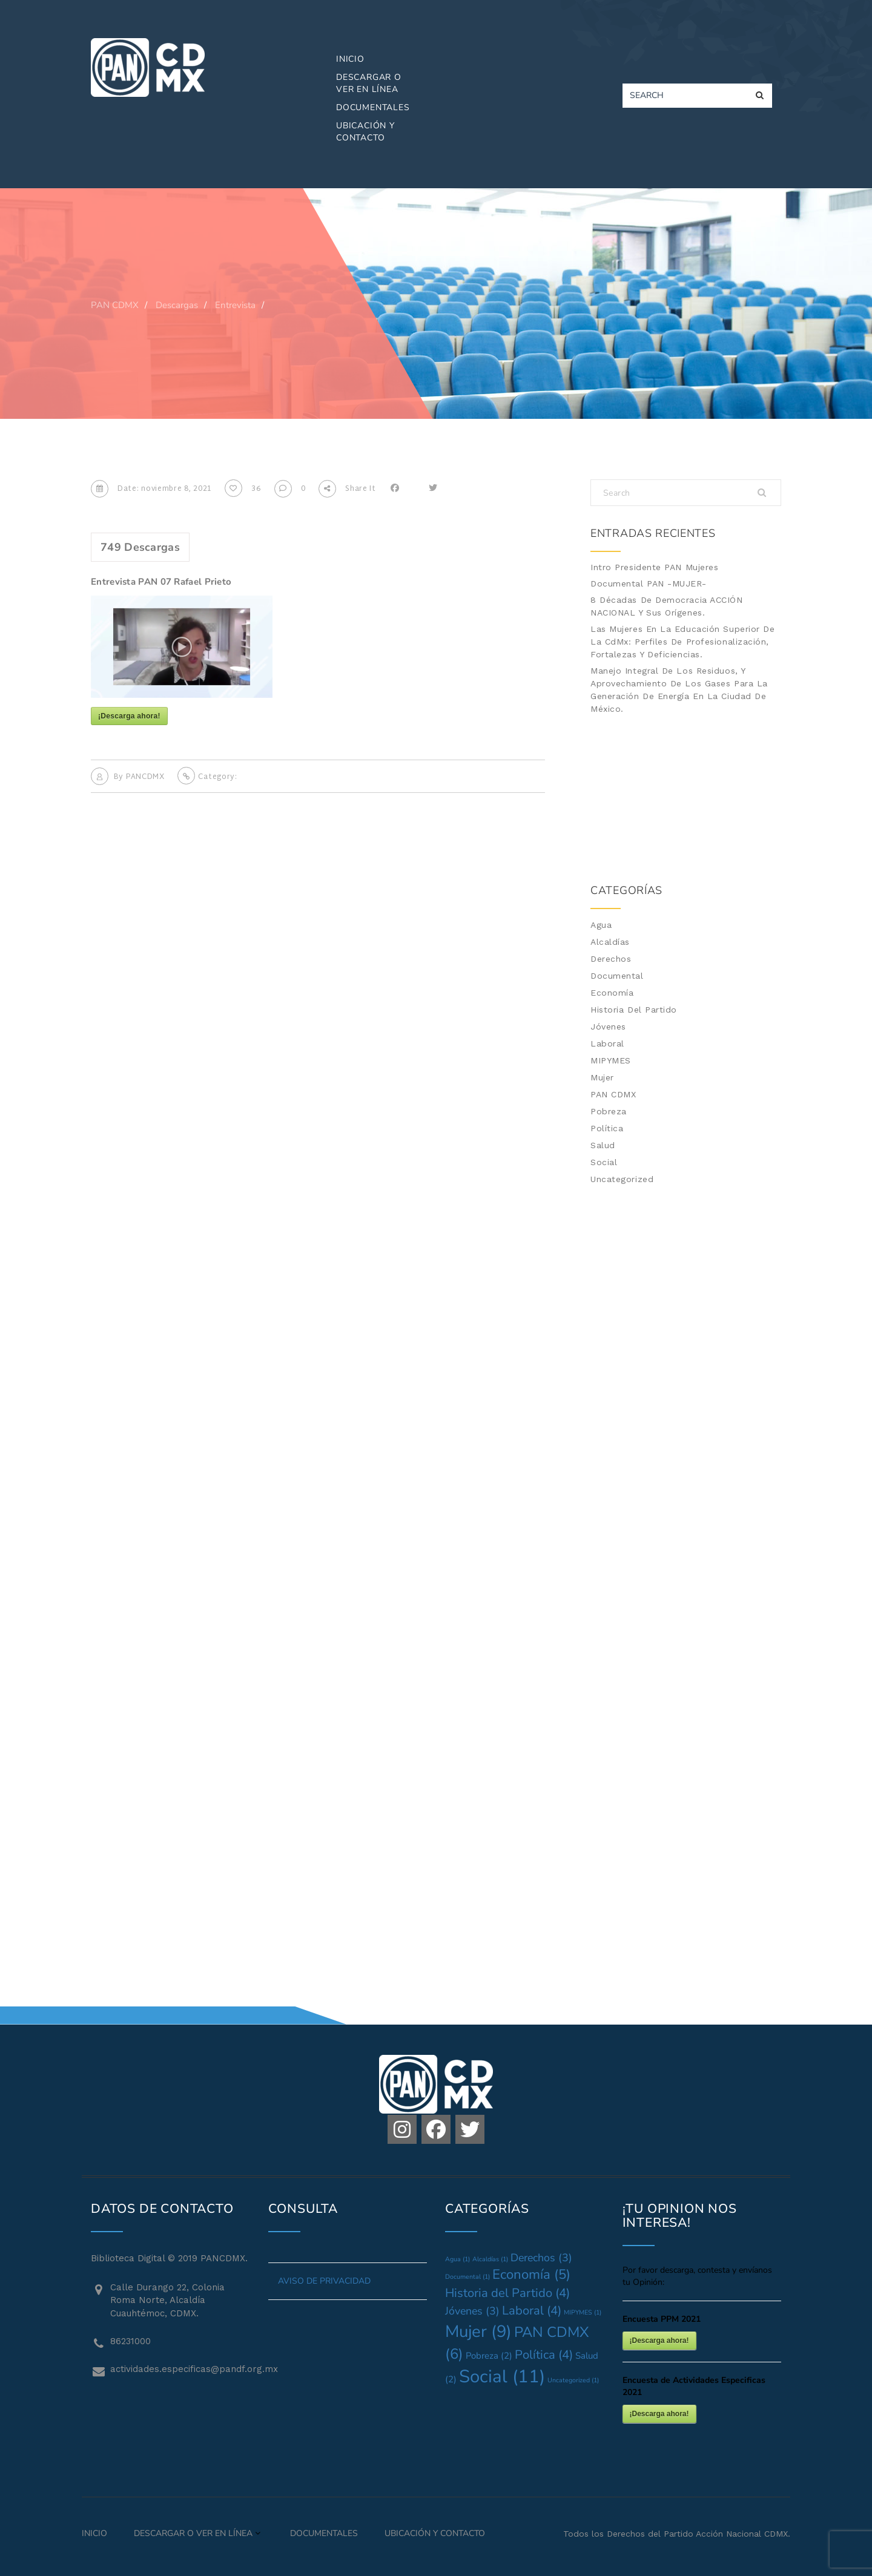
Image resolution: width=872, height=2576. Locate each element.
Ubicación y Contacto (365, 131)
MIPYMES (610, 1060)
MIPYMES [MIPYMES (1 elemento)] (582, 2312)
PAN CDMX (613, 1094)
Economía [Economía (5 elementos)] (531, 2275)
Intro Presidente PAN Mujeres (654, 567)
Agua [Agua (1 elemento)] (457, 2259)
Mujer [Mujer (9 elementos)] (478, 2331)
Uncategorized (621, 1179)
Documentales (373, 107)
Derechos (610, 959)
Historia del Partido (633, 1009)
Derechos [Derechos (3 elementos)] (541, 2257)
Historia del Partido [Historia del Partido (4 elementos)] (507, 2293)
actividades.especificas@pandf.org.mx (180, 2369)
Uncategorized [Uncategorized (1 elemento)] (573, 2380)
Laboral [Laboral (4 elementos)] (531, 2310)
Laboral (607, 1043)
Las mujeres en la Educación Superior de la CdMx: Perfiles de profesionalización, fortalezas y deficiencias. (682, 641)
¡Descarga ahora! (129, 716)
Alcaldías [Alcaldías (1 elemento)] (490, 2259)
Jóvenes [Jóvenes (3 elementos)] (472, 2311)
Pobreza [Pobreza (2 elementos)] (489, 2356)
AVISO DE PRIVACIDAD (324, 2281)
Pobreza (608, 1111)
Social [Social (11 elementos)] (502, 2376)
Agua (601, 925)
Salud (602, 1145)
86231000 (130, 2341)
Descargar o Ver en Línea (368, 83)
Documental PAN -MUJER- (648, 583)
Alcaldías (610, 942)
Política (606, 1128)
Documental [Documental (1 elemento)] (467, 2276)
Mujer (602, 1077)
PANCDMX (145, 777)
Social (603, 1162)
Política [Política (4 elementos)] (544, 2355)
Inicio (350, 59)
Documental (617, 976)
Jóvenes (608, 1026)
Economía (611, 992)
